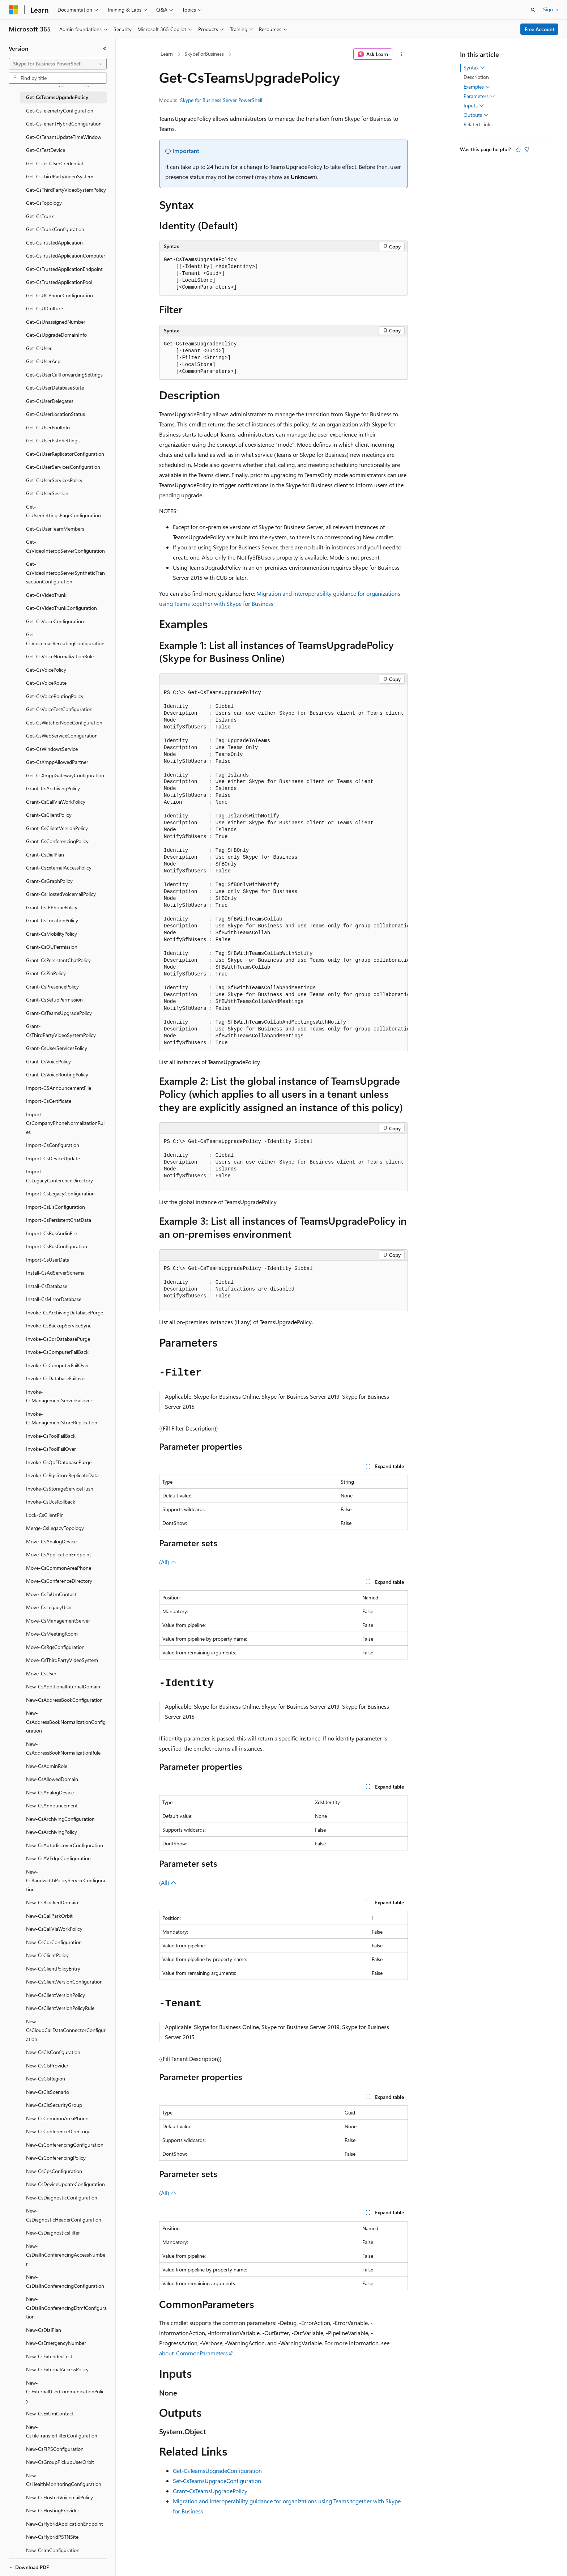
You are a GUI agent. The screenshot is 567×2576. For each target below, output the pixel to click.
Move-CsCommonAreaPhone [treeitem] (58, 1567)
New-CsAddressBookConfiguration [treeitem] (64, 1699)
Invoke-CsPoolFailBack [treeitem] (51, 1435)
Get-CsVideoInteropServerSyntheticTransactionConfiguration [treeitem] (65, 572)
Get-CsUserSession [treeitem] (47, 493)
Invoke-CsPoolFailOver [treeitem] (51, 1448)
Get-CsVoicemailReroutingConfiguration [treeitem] (65, 639)
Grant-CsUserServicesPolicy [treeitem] (56, 1048)
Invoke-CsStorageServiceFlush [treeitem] (59, 1488)
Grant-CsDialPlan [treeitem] (45, 854)
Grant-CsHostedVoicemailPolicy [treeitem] (61, 893)
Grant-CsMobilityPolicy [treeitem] (51, 933)
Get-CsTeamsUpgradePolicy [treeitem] (57, 97)
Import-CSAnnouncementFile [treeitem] (58, 1087)
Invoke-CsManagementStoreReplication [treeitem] (61, 1418)
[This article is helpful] (518, 149)
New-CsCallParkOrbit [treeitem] (49, 1915)
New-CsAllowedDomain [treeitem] (52, 1779)
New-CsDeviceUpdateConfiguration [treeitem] (65, 2184)
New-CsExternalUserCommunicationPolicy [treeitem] (65, 2391)
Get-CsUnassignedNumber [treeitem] (55, 321)
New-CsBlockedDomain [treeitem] (52, 1902)
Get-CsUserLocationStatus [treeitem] (55, 414)
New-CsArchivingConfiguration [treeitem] (60, 1818)
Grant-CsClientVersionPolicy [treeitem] (57, 828)
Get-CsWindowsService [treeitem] (52, 748)
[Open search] (533, 9)
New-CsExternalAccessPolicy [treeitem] (57, 2369)
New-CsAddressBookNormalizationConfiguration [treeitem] (66, 1721)
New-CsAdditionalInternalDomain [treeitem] (63, 1686)
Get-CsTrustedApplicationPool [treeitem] (59, 282)
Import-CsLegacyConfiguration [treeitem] (60, 1193)
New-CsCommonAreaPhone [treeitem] (57, 2118)
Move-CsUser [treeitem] (41, 1673)
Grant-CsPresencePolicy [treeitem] (52, 986)
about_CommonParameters (193, 2353)
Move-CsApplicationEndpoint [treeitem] (58, 1554)
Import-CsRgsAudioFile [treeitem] (51, 1233)
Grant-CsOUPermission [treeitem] (51, 946)
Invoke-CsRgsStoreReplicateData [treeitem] (62, 1475)
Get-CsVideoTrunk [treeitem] (46, 594)
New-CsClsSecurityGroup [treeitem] (54, 2104)
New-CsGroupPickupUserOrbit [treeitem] (60, 2461)
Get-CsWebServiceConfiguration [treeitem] (62, 735)
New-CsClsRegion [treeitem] (45, 2078)
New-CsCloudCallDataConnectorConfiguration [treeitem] (66, 2030)
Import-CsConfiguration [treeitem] (52, 1145)
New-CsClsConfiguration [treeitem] (53, 2052)
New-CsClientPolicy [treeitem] (47, 1955)
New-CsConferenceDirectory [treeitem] (57, 2131)
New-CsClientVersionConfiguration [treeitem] (64, 1981)
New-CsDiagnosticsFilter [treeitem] (53, 2232)
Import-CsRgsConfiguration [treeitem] (56, 1246)
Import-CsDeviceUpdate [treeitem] (53, 1158)
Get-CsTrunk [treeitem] (40, 216)
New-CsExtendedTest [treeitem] (49, 2356)
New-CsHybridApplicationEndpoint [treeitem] (64, 2523)
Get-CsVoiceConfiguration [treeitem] (55, 621)
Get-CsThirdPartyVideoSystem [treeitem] (59, 176)
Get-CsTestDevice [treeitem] (45, 149)
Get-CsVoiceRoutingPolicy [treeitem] (55, 696)
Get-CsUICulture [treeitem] (44, 308)
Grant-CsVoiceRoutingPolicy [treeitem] (57, 1074)
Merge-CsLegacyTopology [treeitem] (55, 1528)
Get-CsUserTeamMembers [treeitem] (55, 528)
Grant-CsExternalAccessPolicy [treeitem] (58, 867)
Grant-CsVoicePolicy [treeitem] (48, 1061)
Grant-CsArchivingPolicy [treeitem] (53, 788)
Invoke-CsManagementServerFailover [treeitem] (59, 1396)
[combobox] (58, 63)
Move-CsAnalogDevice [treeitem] (51, 1541)
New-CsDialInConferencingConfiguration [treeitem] (65, 2281)
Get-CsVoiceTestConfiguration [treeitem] (59, 709)
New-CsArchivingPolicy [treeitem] (51, 1831)
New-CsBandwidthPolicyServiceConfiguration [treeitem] (65, 1880)
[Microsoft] (13, 9)
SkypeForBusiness (204, 53)
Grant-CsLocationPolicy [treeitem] (52, 920)
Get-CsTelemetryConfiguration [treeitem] (59, 110)
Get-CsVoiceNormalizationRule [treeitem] (60, 656)
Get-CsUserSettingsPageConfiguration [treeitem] (63, 511)
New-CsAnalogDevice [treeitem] (50, 1792)
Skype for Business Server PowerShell (221, 100)
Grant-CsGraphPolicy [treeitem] (49, 880)
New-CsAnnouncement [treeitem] (52, 1805)
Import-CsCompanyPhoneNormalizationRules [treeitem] (65, 1123)
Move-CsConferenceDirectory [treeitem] (59, 1580)
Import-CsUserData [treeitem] (47, 1259)
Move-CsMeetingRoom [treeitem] (52, 1633)
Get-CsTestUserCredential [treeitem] (54, 163)
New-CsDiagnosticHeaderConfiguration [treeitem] (63, 2215)
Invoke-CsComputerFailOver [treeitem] (57, 1365)
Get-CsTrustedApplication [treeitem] (54, 242)
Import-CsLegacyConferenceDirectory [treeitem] (59, 1176)
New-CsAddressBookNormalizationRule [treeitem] (63, 1748)
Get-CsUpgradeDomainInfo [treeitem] (56, 334)
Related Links (478, 124)
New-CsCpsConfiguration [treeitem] (54, 2171)
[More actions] (401, 54)
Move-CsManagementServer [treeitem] (58, 1620)
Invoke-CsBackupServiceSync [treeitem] (58, 1325)
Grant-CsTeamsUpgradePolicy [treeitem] (59, 1012)
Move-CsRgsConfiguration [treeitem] (55, 1647)
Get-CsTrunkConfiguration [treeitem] (55, 229)
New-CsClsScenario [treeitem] (47, 2091)
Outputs (476, 115)
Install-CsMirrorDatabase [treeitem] (53, 1299)
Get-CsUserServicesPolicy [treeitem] (54, 480)
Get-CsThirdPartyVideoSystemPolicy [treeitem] (66, 189)
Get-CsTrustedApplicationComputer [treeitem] (65, 255)
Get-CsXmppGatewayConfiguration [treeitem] (65, 775)
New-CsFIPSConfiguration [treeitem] (55, 2448)
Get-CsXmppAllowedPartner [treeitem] (57, 761)
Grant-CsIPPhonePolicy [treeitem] (51, 907)
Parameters (479, 96)
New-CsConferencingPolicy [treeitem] (56, 2157)
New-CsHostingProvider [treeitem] (52, 2510)
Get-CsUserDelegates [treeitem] (49, 401)
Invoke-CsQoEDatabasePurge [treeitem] (58, 1462)
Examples (477, 87)
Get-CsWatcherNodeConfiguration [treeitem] (64, 722)
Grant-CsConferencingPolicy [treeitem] (57, 841)
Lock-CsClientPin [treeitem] (45, 1515)
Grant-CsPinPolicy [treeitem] (46, 973)
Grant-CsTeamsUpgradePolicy (210, 2491)
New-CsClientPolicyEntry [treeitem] (53, 1968)
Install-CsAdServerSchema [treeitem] (55, 1272)
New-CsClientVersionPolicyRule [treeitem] (60, 2008)
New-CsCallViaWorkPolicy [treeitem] (54, 1928)
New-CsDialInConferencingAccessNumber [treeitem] (65, 2255)
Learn (167, 53)
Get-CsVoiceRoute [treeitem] (46, 682)
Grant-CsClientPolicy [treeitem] (49, 814)
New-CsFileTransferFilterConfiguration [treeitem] (61, 2431)
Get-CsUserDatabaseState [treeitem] (55, 387)
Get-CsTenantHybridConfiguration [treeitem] (64, 123)
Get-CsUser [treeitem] (39, 348)
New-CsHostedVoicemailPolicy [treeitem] (59, 2497)
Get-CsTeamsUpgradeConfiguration (217, 2470)
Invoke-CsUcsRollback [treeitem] (50, 1501)
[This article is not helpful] (527, 149)
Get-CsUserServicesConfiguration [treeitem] (63, 466)
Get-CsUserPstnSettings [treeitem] (53, 440)
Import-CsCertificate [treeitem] (48, 1100)
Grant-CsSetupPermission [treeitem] (54, 999)
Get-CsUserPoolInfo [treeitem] (48, 427)
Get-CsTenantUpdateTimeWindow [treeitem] (63, 136)
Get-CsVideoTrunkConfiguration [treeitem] (61, 607)
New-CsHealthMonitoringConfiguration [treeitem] (63, 2480)
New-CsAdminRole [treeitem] (46, 1766)
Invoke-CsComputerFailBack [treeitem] (57, 1351)
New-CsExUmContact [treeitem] (50, 2413)
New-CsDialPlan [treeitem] (43, 2329)
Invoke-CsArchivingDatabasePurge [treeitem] (64, 1312)
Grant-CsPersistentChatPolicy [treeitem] (58, 960)
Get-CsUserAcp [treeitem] (43, 361)
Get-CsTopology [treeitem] (44, 202)
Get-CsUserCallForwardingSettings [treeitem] (64, 374)
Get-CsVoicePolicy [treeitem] (46, 669)
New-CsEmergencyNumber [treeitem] (56, 2342)
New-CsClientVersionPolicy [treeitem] (55, 1994)
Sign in (550, 9)
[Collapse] (104, 48)
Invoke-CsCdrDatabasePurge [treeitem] (58, 1338)
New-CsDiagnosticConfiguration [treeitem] (61, 2197)
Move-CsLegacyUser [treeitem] (49, 1607)
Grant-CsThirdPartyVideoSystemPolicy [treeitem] (61, 1030)
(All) (167, 1562)
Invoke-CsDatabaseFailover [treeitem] (56, 1378)
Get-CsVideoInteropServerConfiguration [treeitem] (65, 546)
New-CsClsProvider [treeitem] (47, 2065)
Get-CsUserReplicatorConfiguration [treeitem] (65, 453)
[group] (283, 868)
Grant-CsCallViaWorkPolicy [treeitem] (55, 801)
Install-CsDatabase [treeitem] (46, 1286)
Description (476, 76)
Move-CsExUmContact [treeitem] (51, 1594)
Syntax (474, 67)
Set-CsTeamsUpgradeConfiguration (217, 2480)
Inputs (474, 105)
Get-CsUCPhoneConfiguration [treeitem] (59, 295)
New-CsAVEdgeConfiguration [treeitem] (58, 1858)
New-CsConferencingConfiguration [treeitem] (64, 2144)
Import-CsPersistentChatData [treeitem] (58, 1219)
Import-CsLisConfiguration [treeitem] (55, 1206)
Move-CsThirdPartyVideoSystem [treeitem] (62, 1660)
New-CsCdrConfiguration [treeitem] (54, 1942)
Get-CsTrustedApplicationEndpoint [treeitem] (64, 268)
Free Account (539, 29)
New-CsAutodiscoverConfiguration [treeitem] (64, 1845)
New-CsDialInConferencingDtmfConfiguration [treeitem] (66, 2307)
